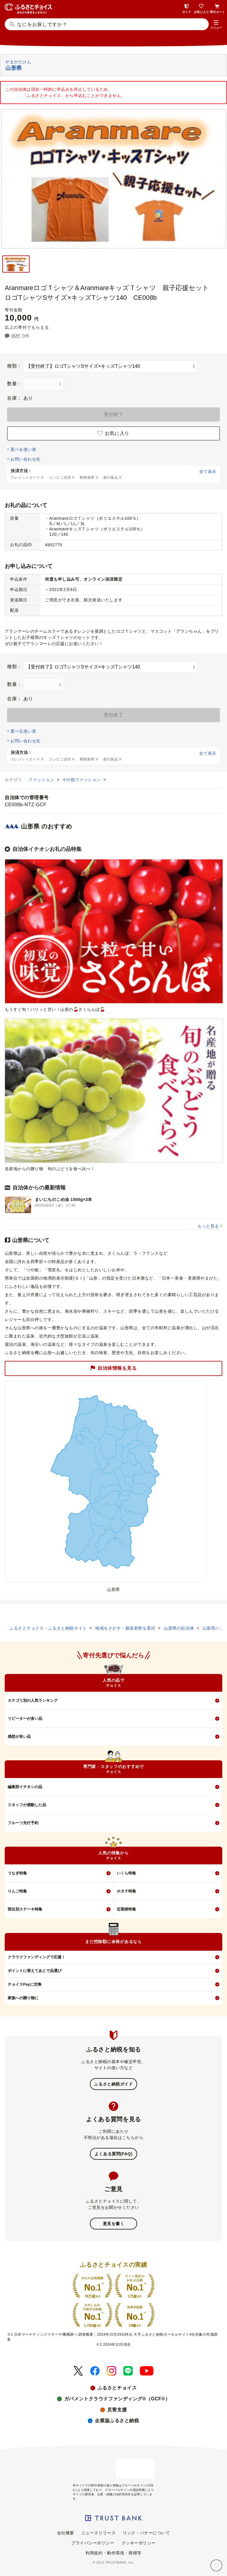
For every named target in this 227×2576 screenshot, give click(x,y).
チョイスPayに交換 (24, 1984)
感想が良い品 (19, 1736)
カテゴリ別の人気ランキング (33, 1700)
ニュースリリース (98, 2532)
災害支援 (117, 2409)
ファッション (42, 779)
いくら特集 (126, 1873)
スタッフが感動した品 (27, 1805)
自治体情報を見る (113, 1368)
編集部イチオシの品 (25, 1787)
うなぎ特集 (17, 1873)
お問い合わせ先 (25, 459)
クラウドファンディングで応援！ (36, 1957)
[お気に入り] (216, 2565)
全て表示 (207, 471)
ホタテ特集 (126, 1891)
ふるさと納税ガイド (113, 2084)
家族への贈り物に (23, 1998)
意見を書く (113, 2223)
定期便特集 (126, 1909)
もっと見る (208, 1226)
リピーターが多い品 (25, 1718)
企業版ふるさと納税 (117, 2420)
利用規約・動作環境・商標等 (113, 2553)
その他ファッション (82, 779)
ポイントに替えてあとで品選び (34, 1970)
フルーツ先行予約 (23, 1823)
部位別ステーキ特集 (25, 1909)
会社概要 (65, 2532)
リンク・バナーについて (146, 2532)
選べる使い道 (23, 449)
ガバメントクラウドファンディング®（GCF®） (117, 2398)
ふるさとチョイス (117, 2387)
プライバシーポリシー (92, 2543)
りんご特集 (17, 1891)
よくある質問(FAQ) (113, 2153)
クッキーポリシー (138, 2543)
